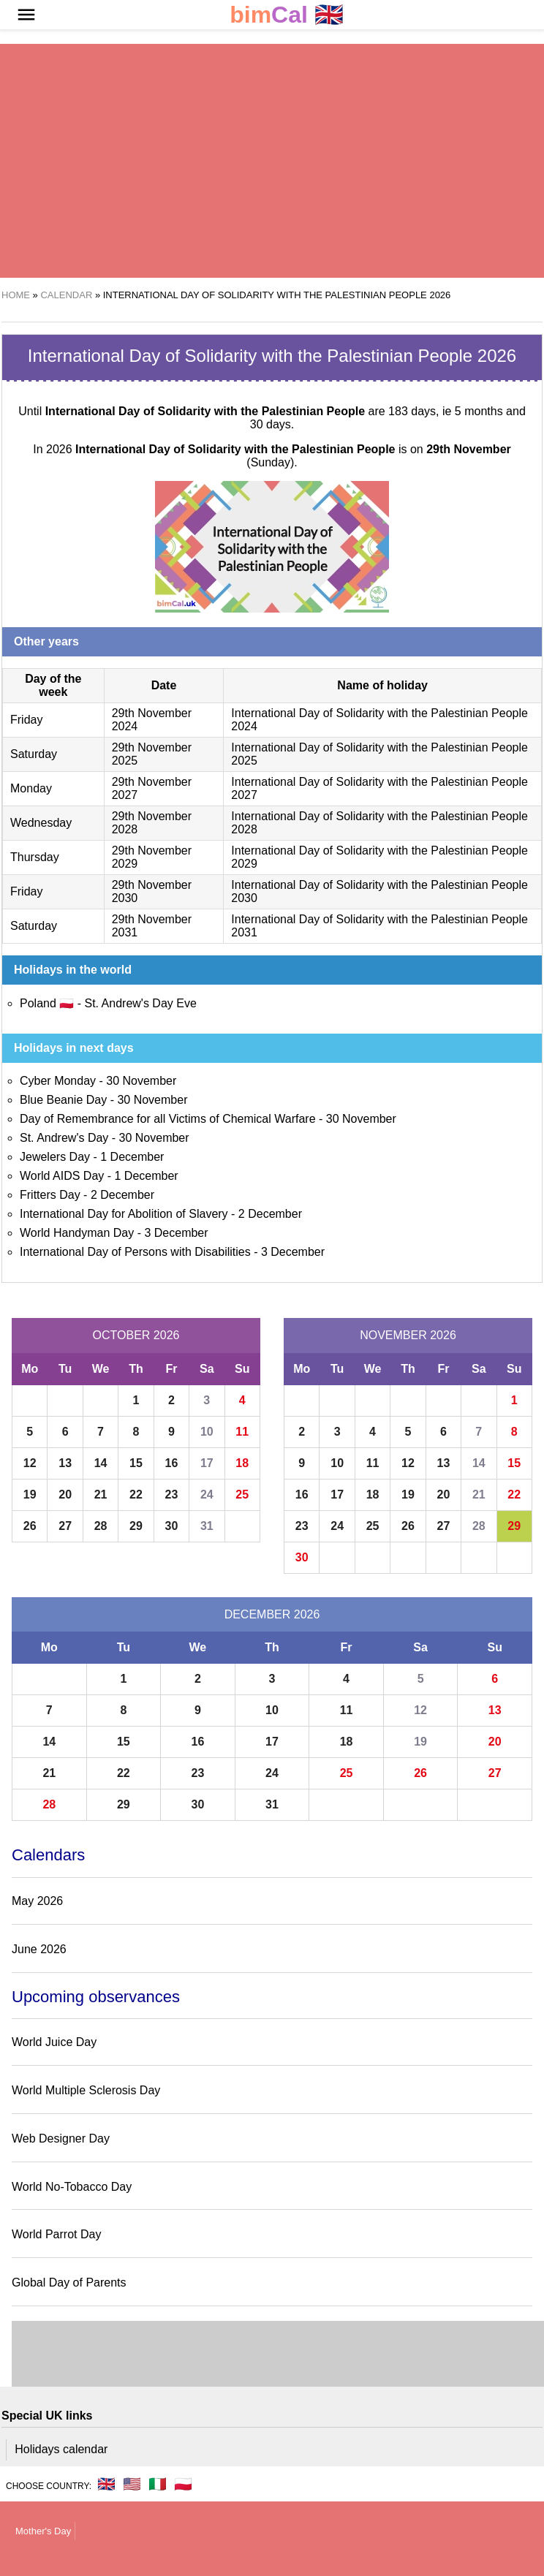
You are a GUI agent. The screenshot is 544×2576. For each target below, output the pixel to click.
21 (100, 1494)
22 (136, 1494)
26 (30, 1526)
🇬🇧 (287, 15)
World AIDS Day (62, 1176)
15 (136, 1463)
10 (207, 1431)
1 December (132, 1157)
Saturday (33, 754)
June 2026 (39, 1949)
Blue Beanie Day (63, 1100)
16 (171, 1463)
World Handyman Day (77, 1233)
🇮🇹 (157, 2484)
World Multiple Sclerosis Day (86, 2090)
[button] (26, 14)
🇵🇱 (183, 2484)
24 (207, 1494)
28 (100, 1526)
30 (171, 1526)
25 (242, 1494)
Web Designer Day (61, 2138)
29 (136, 1526)
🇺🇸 (132, 2484)
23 (171, 1494)
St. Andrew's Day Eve (140, 1003)
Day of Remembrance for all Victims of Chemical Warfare (168, 1119)
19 (30, 1494)
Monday (31, 788)
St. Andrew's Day (64, 1138)
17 (207, 1463)
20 (65, 1494)
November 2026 (408, 1335)
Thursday (34, 857)
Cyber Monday (58, 1081)
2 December (122, 1195)
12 (30, 1463)
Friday (26, 719)
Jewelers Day (55, 1157)
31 (207, 1526)
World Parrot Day (56, 2234)
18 (242, 1463)
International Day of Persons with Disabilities (135, 1252)
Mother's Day (43, 2531)
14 (100, 1463)
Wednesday (41, 823)
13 (65, 1463)
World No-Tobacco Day (72, 2187)
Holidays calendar (61, 2449)
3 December (176, 1233)
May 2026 (37, 1901)
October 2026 (136, 1335)
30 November (141, 1081)
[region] (252, 161)
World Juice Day (54, 2042)
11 (242, 1431)
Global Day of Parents (69, 2282)
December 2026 (272, 1614)
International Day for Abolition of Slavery (124, 1214)
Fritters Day (50, 1195)
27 (65, 1526)
